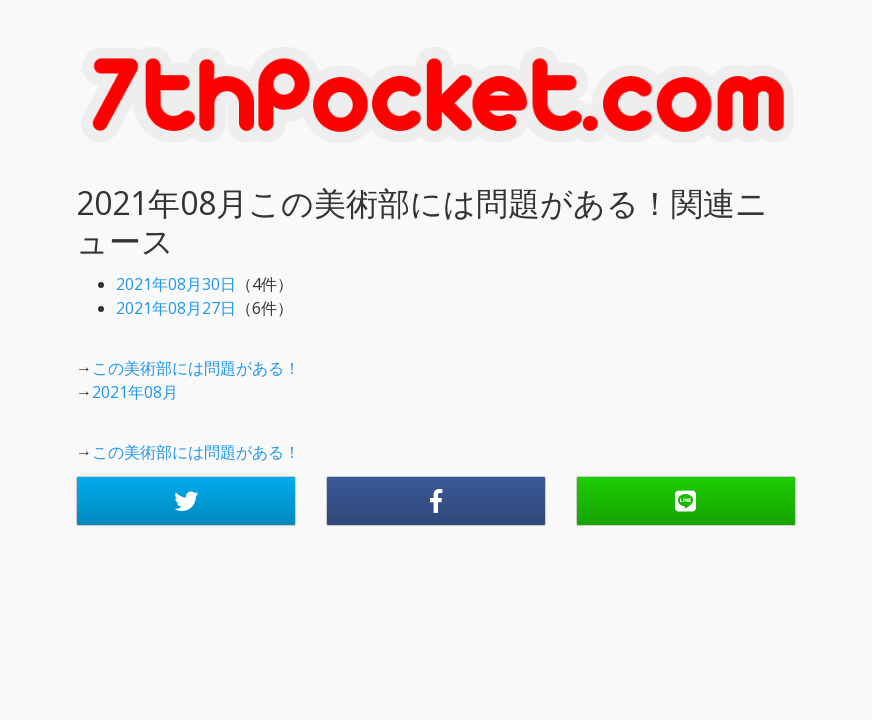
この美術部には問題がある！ (196, 368)
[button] (186, 501)
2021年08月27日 (176, 308)
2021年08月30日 (176, 284)
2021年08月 (135, 392)
